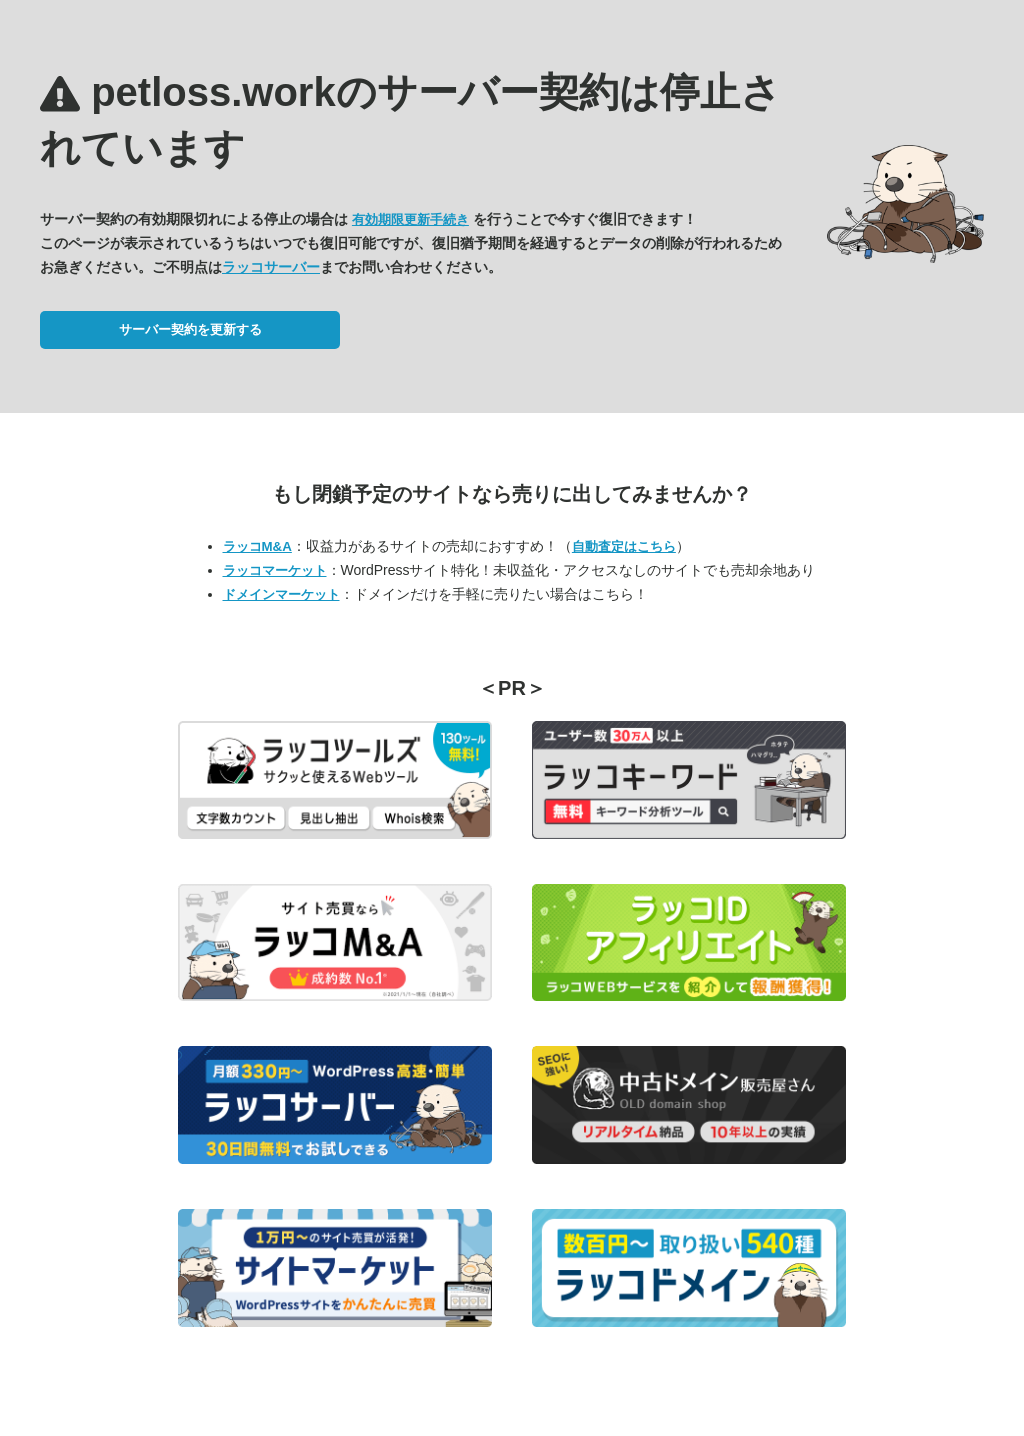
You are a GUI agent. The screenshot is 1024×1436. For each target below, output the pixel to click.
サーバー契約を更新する (190, 329)
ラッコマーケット (275, 570)
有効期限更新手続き (410, 219)
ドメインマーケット (281, 594)
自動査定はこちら (624, 546)
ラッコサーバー (271, 267)
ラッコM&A (257, 546)
